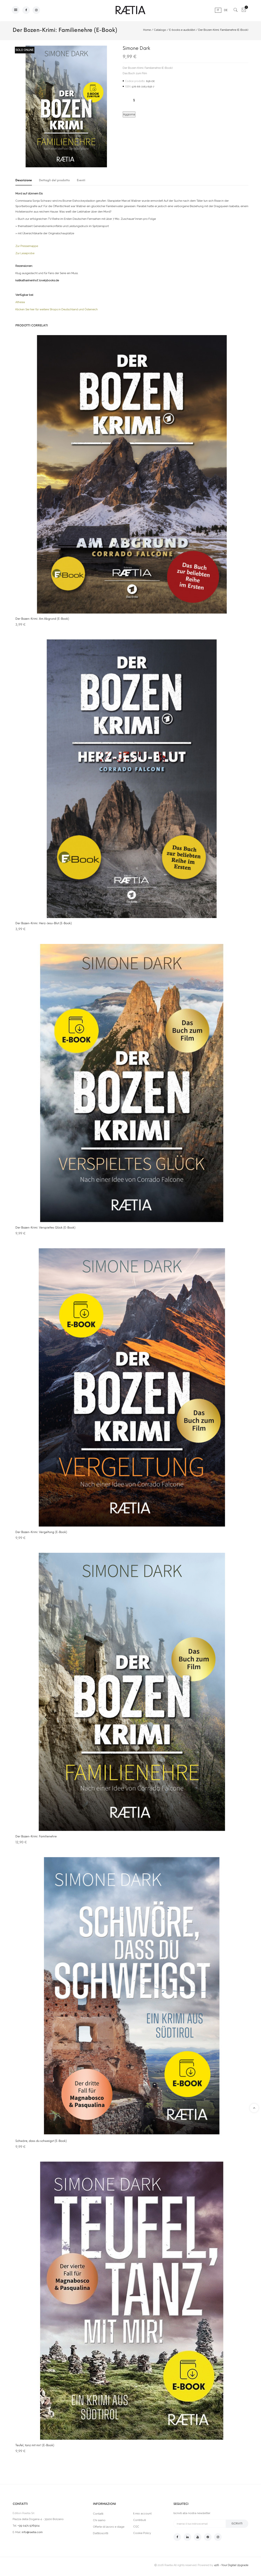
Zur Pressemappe (26, 246)
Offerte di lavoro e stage (108, 2526)
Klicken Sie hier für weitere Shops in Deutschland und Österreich (56, 309)
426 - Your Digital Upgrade (231, 2565)
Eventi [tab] (81, 180)
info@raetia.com (32, 2532)
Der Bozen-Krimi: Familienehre (36, 1836)
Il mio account (142, 2513)
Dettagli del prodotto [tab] (54, 180)
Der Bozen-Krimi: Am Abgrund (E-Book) (42, 618)
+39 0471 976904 (29, 2525)
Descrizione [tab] (23, 180)
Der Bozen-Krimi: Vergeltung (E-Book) (41, 1532)
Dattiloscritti (100, 2533)
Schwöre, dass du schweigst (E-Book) (41, 2141)
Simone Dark (136, 48)
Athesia (20, 302)
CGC (136, 2526)
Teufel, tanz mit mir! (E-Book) (34, 2445)
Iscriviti (237, 2523)
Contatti (98, 2513)
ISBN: (128, 86)
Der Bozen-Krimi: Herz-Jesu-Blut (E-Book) (43, 923)
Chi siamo (99, 2520)
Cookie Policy (142, 2533)
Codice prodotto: (135, 81)
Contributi (139, 2520)
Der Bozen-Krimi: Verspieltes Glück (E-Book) (45, 1227)
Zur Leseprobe (24, 253)
